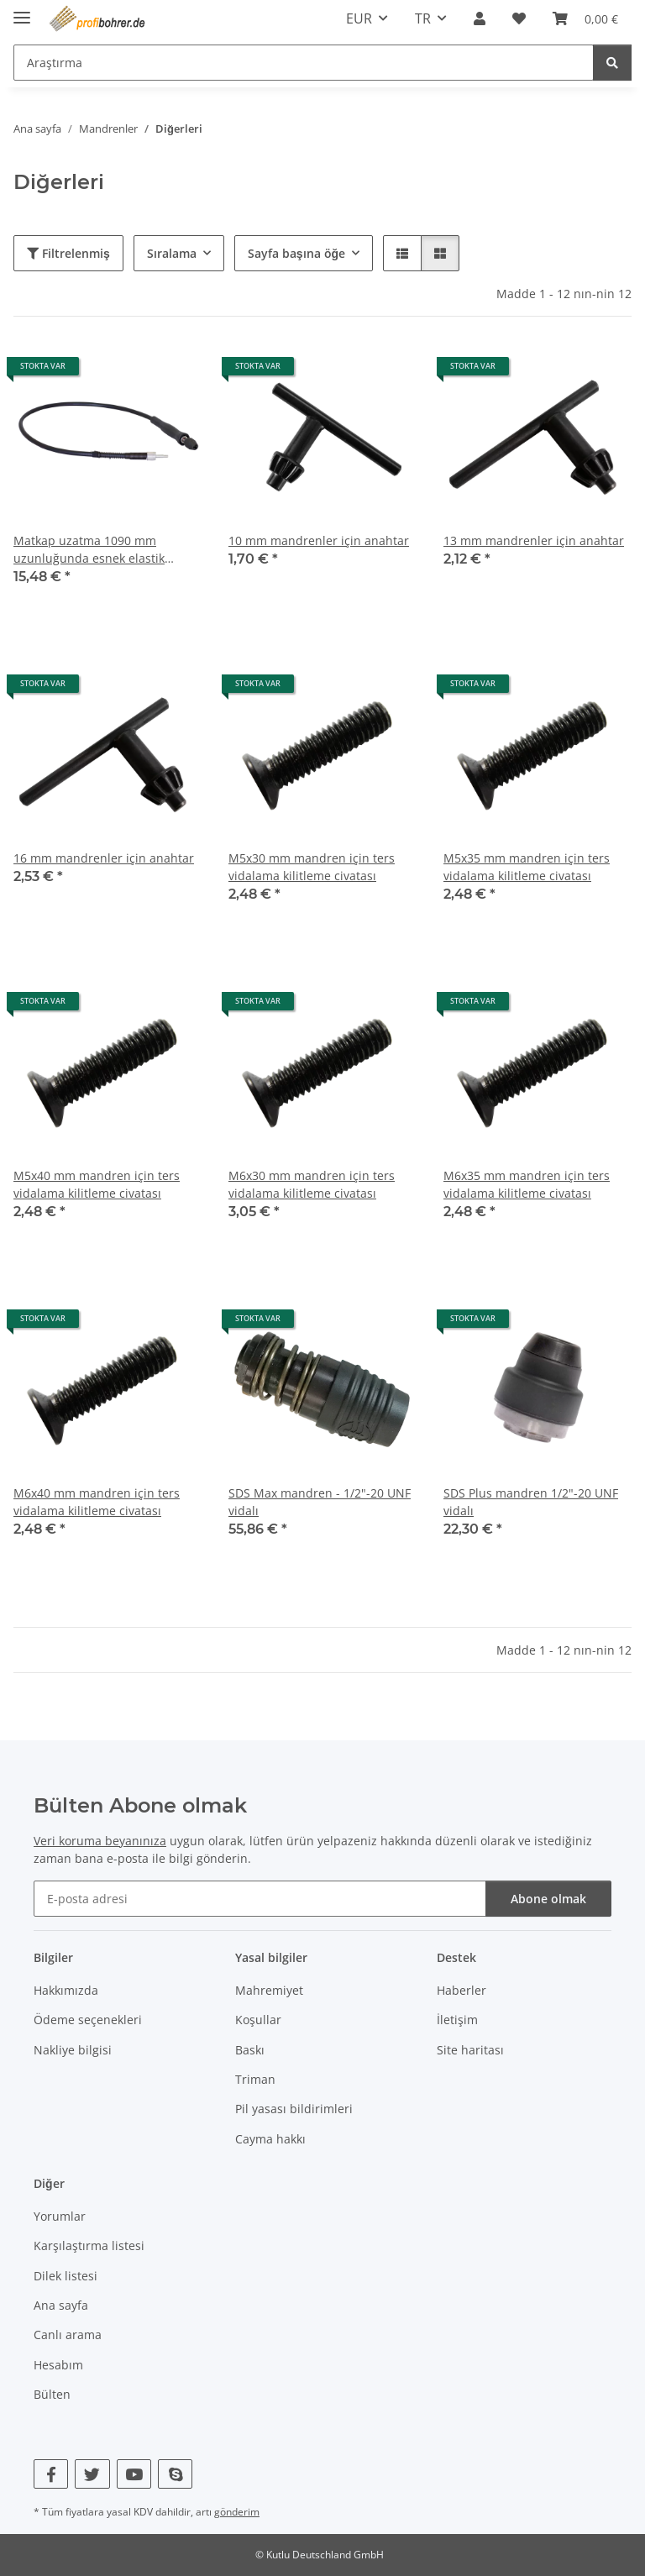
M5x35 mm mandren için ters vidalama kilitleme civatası (526, 867)
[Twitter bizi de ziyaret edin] (92, 2474)
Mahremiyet (269, 1990)
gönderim (237, 2512)
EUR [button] (359, 18)
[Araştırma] (612, 63)
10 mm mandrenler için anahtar (318, 540)
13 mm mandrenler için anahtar (533, 540)
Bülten (52, 2394)
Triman (255, 2079)
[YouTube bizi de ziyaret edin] (134, 2474)
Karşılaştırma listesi (89, 2245)
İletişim (457, 2020)
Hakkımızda (66, 1990)
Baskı (250, 2050)
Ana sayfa (61, 2305)
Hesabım (58, 2365)
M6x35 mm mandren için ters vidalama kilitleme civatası (526, 1184)
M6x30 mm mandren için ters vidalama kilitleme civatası (311, 1184)
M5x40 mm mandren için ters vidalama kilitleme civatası (96, 1184)
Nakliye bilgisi (73, 2050)
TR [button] (423, 18)
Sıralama (172, 253)
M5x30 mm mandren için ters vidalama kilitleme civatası (311, 867)
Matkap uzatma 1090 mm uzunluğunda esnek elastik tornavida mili (89, 550)
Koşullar (258, 2020)
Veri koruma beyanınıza (100, 1841)
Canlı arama (68, 2335)
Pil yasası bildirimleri (294, 2109)
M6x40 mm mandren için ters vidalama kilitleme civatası (96, 1502)
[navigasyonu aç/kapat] (21, 10)
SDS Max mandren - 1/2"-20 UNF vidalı (319, 1502)
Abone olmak (548, 1899)
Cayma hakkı (270, 2139)
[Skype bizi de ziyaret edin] (175, 2474)
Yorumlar (60, 2216)
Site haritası (470, 2050)
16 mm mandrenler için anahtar (103, 858)
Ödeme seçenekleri (88, 2020)
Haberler (461, 1990)
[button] (479, 18)
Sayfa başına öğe (296, 253)
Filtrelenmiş (68, 253)
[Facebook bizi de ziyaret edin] (51, 2474)
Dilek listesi (65, 2276)
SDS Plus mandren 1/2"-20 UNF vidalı (530, 1502)
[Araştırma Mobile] (303, 63)
